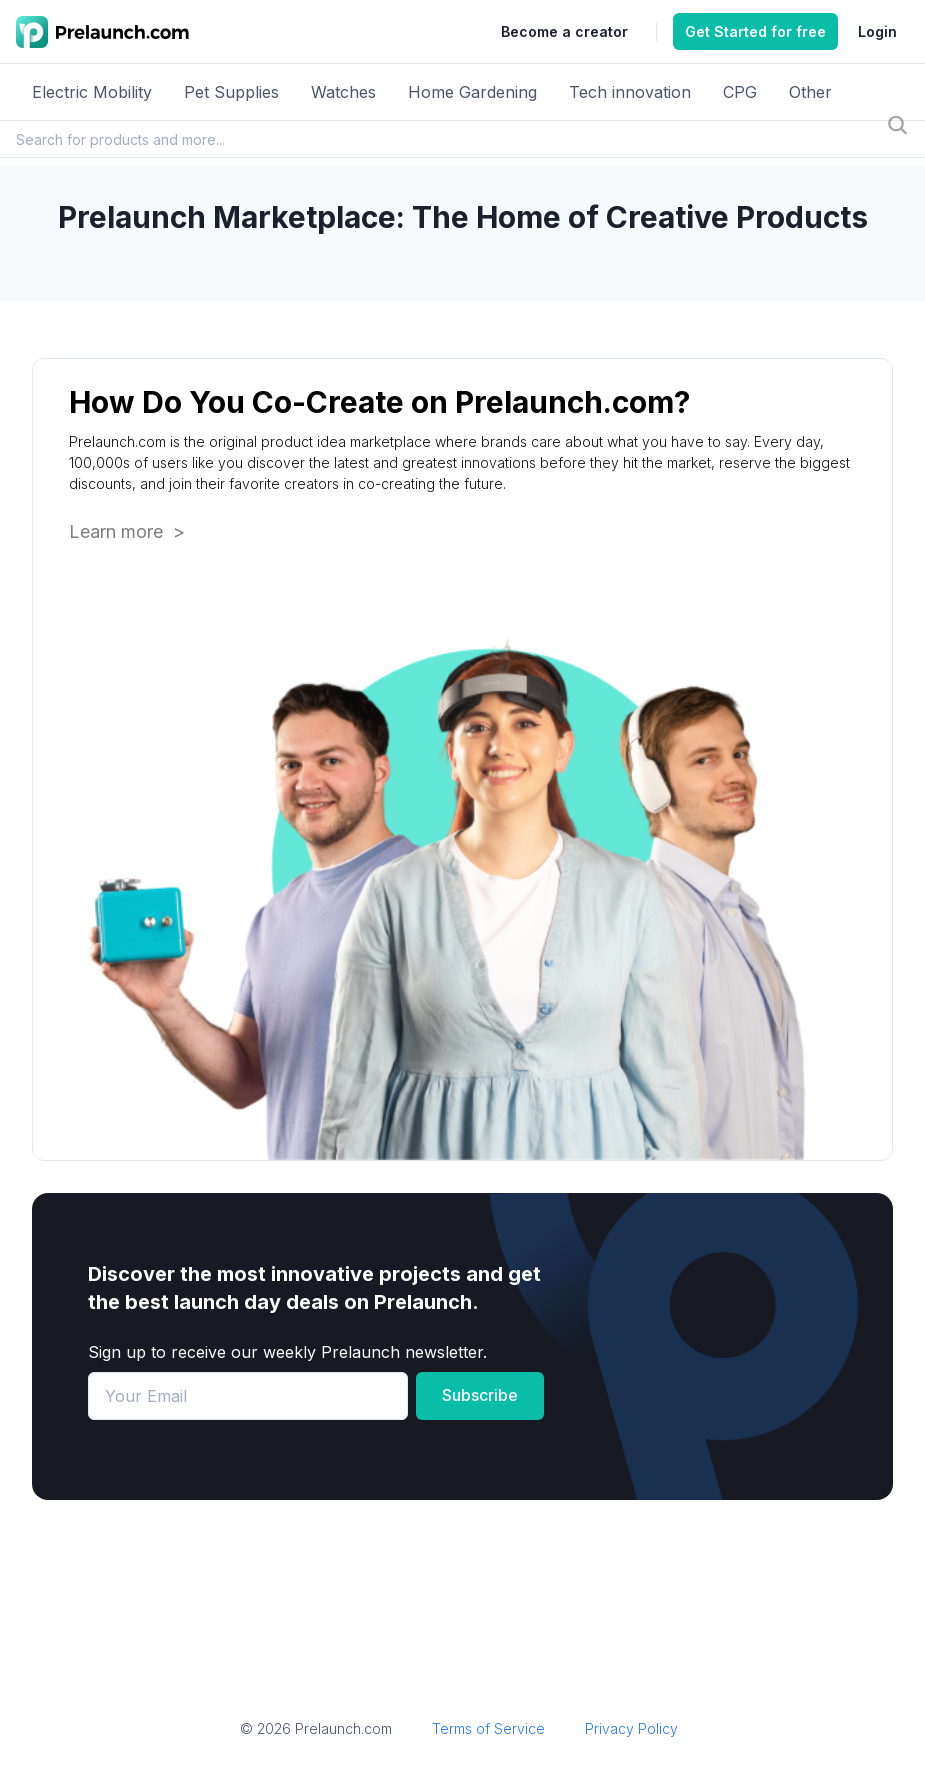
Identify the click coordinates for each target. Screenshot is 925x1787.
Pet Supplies (231, 92)
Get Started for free (755, 31)
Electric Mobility (92, 92)
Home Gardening (472, 92)
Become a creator (564, 31)
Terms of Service (488, 1728)
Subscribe (480, 1395)
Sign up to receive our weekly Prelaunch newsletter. (287, 1352)
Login (877, 31)
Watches (343, 92)
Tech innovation (630, 92)
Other (810, 92)
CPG (740, 92)
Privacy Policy (631, 1728)
